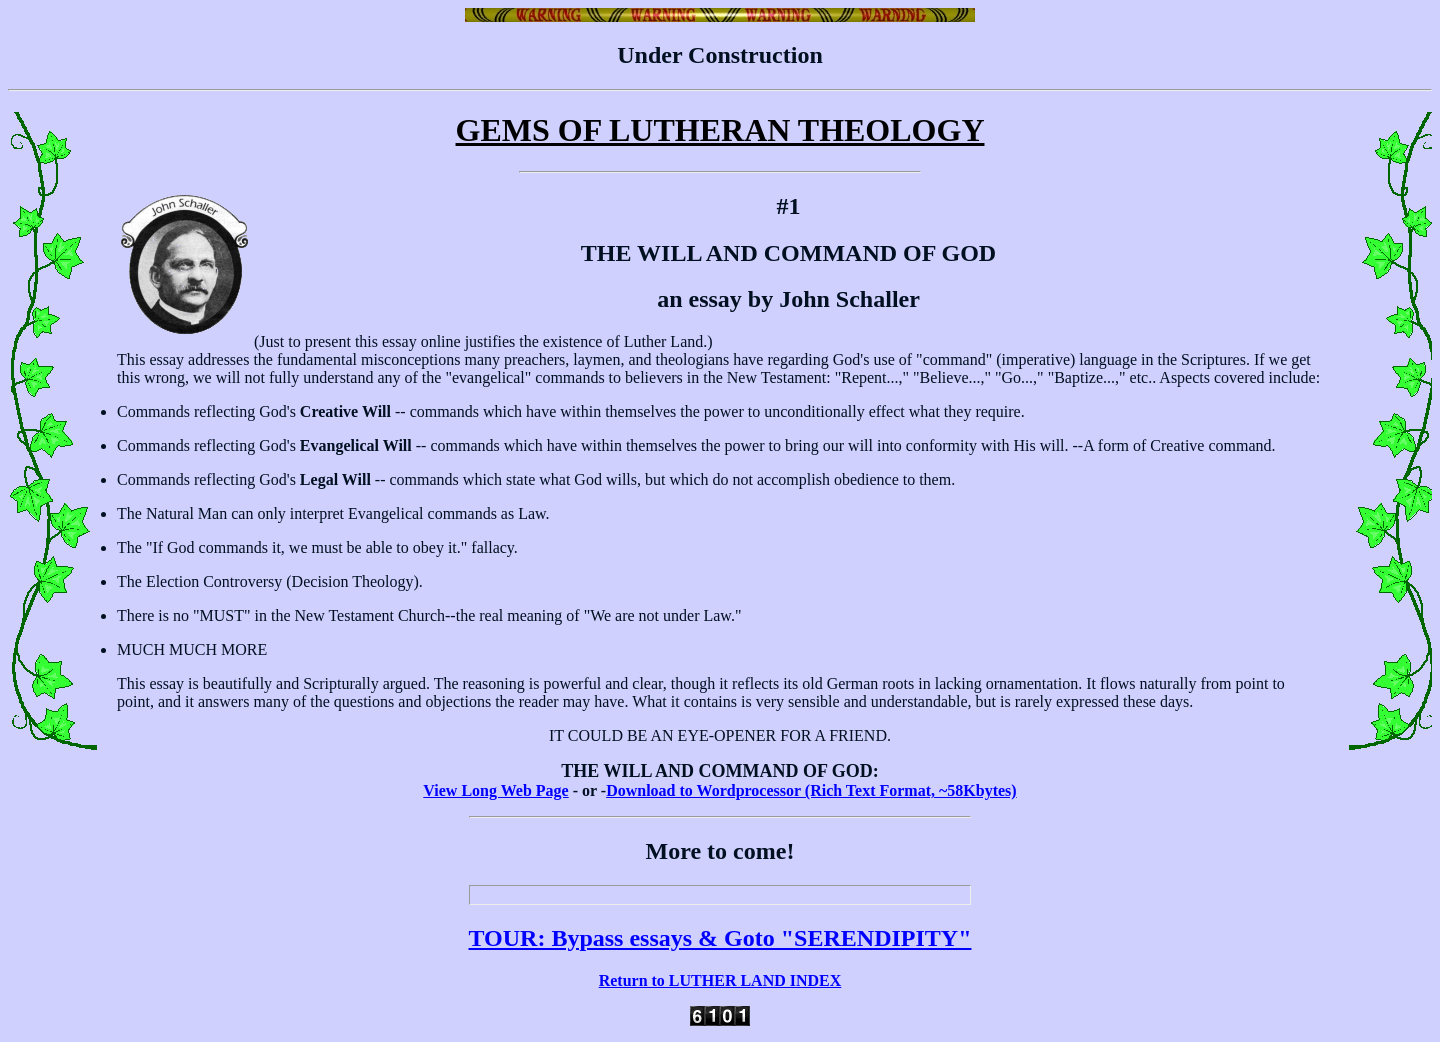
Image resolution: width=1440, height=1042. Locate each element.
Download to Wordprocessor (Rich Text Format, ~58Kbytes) (811, 790)
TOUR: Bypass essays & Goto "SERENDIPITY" (720, 938)
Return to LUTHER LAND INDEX (720, 980)
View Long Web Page (495, 790)
